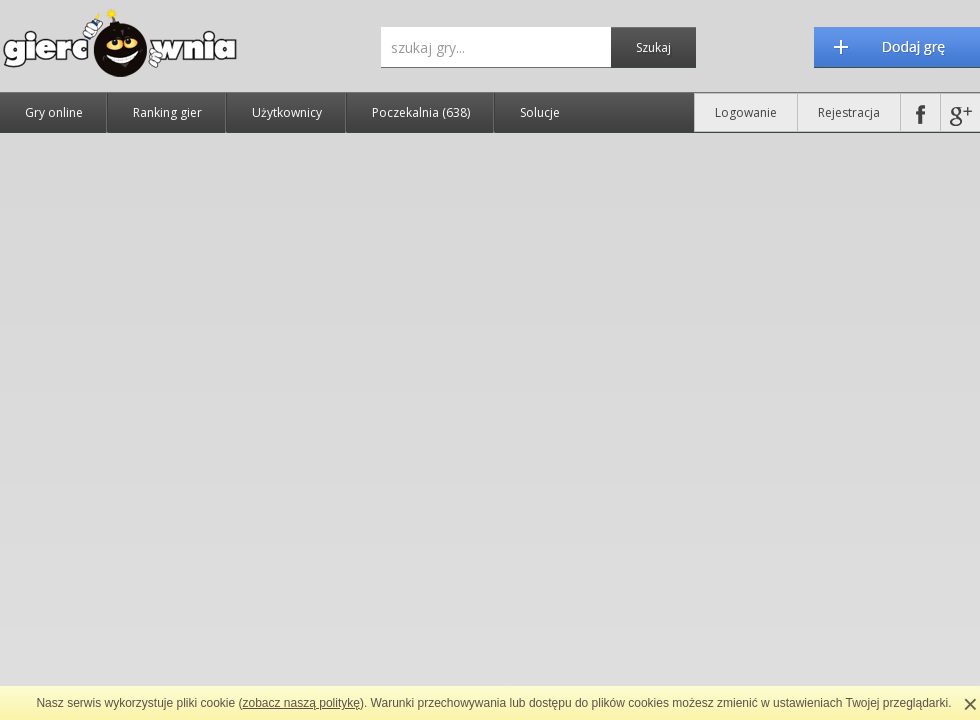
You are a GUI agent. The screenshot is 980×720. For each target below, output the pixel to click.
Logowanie (746, 112)
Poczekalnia (421, 112)
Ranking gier (167, 112)
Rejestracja (849, 112)
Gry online (54, 112)
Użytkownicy (287, 112)
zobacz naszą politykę (301, 703)
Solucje (540, 112)
